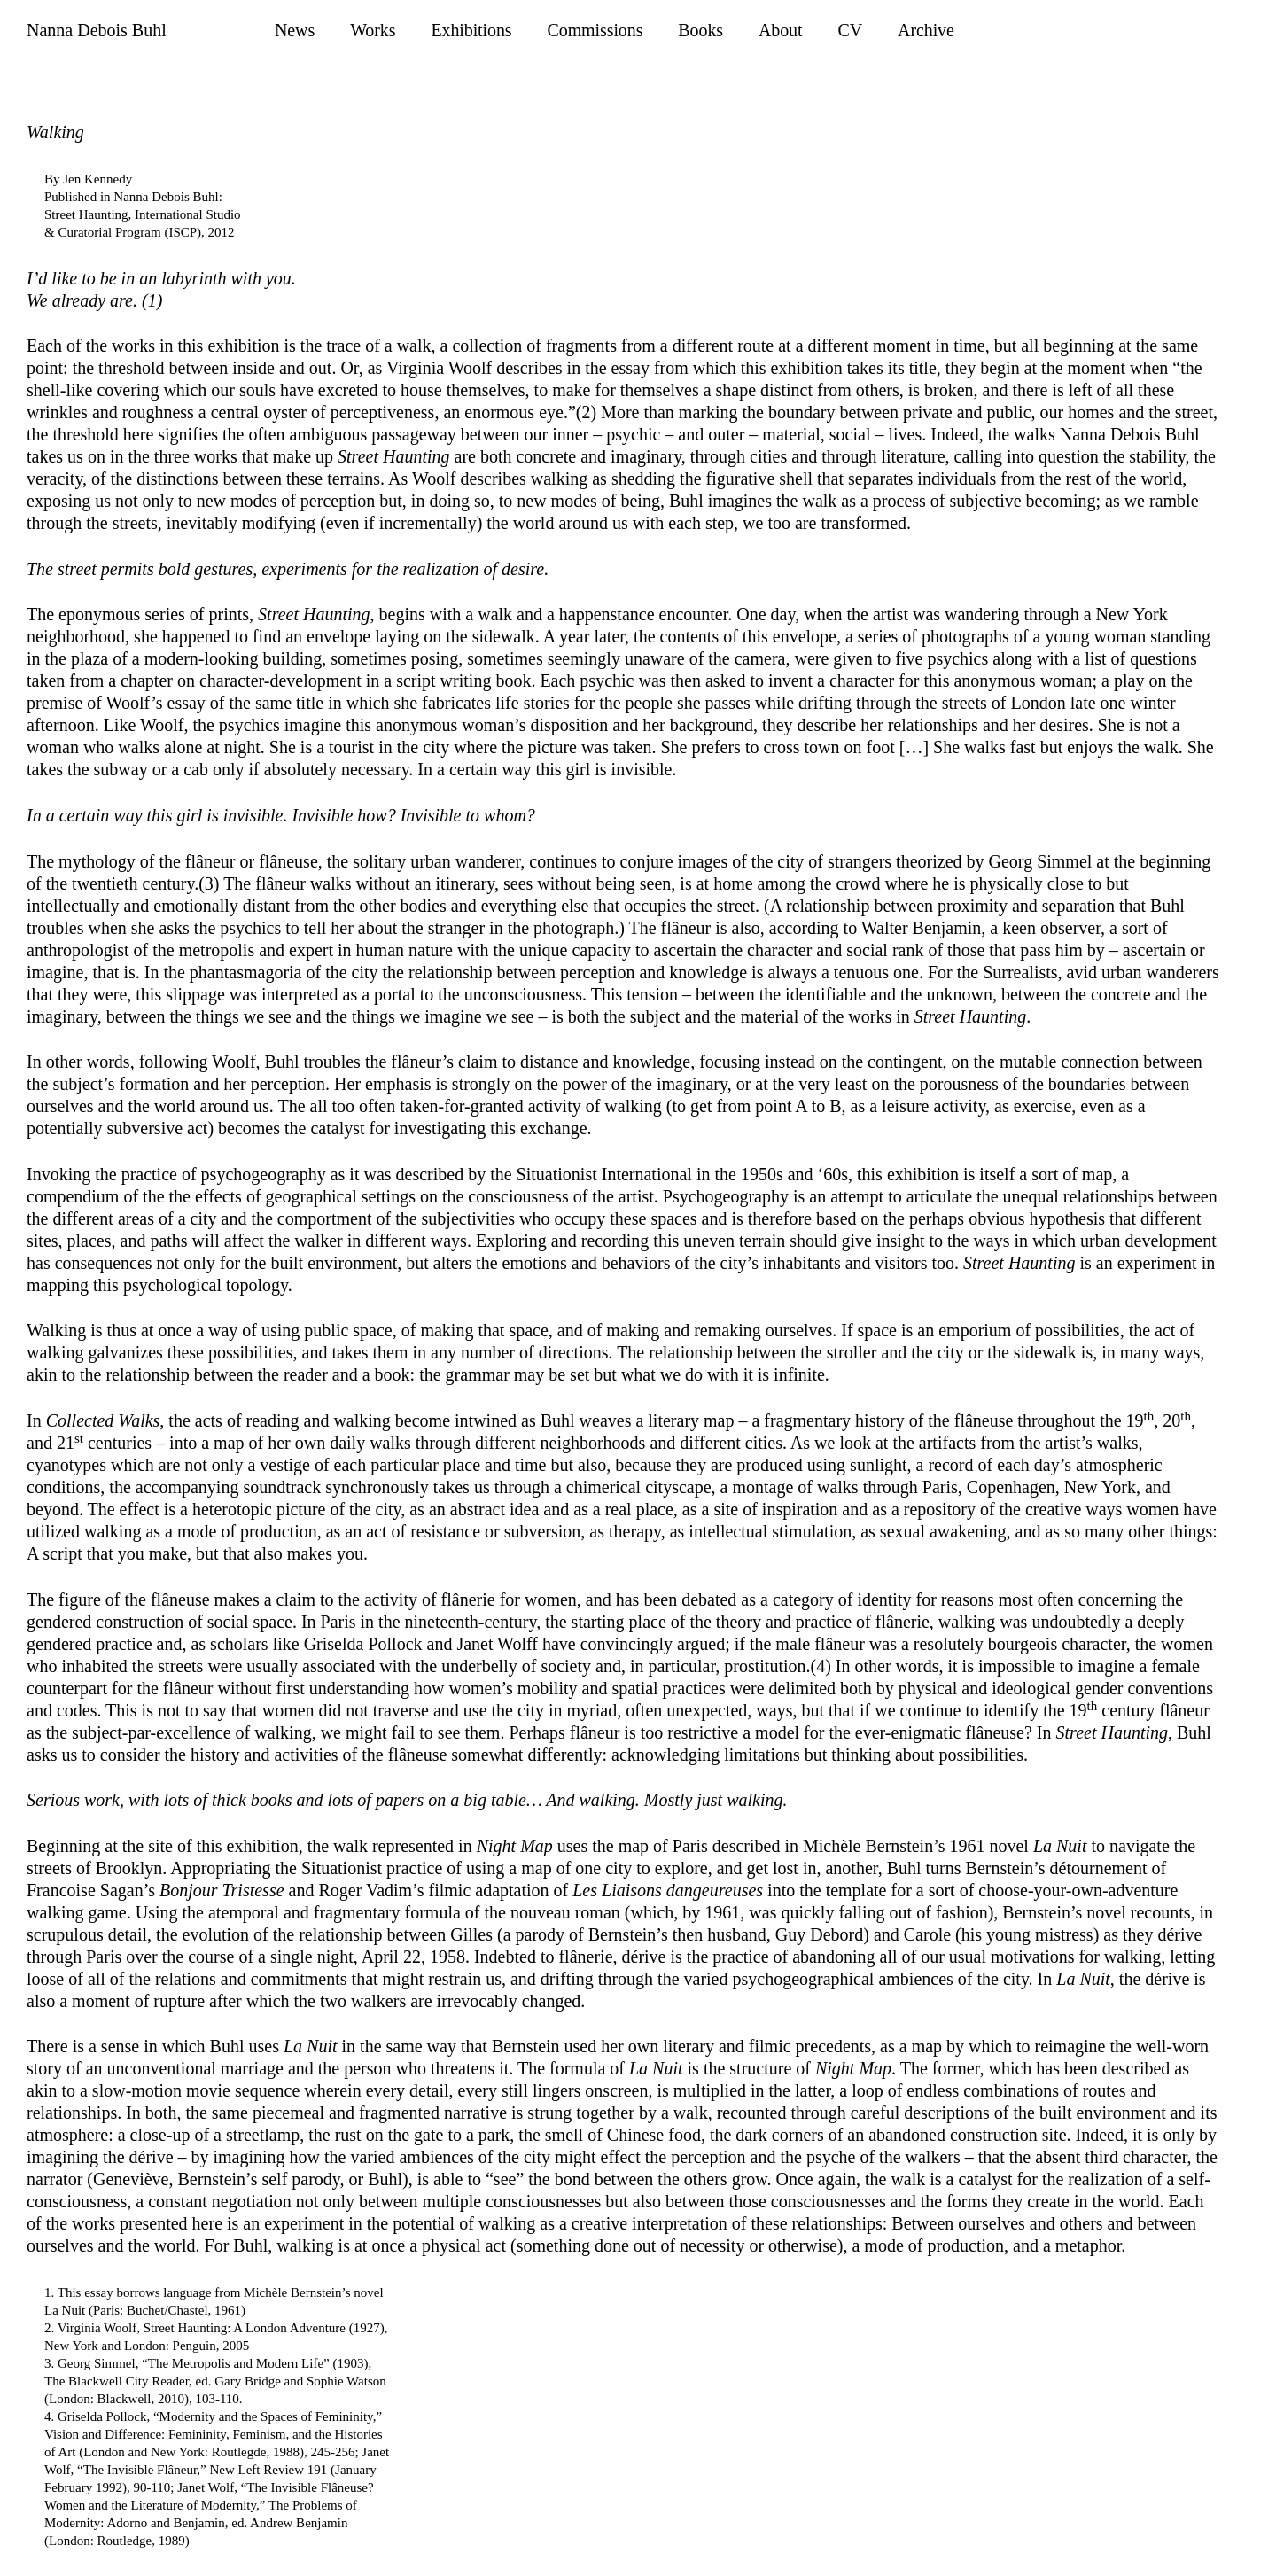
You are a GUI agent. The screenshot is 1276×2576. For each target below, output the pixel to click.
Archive (926, 30)
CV (849, 30)
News (295, 30)
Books (700, 30)
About (781, 30)
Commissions (595, 30)
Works (372, 30)
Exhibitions (471, 30)
